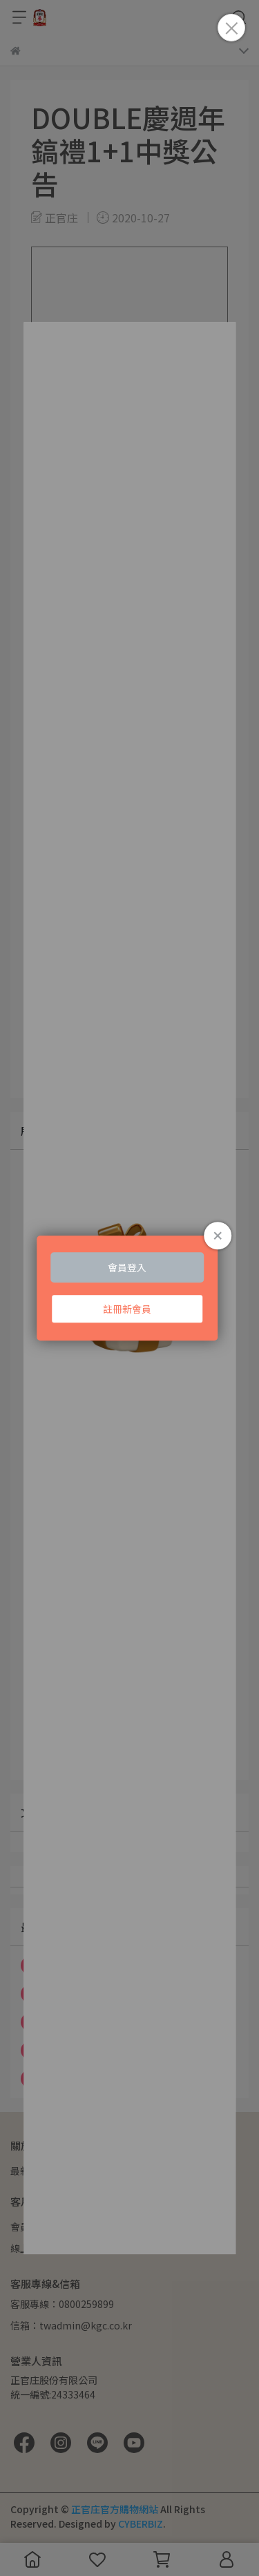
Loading (129, 1288)
